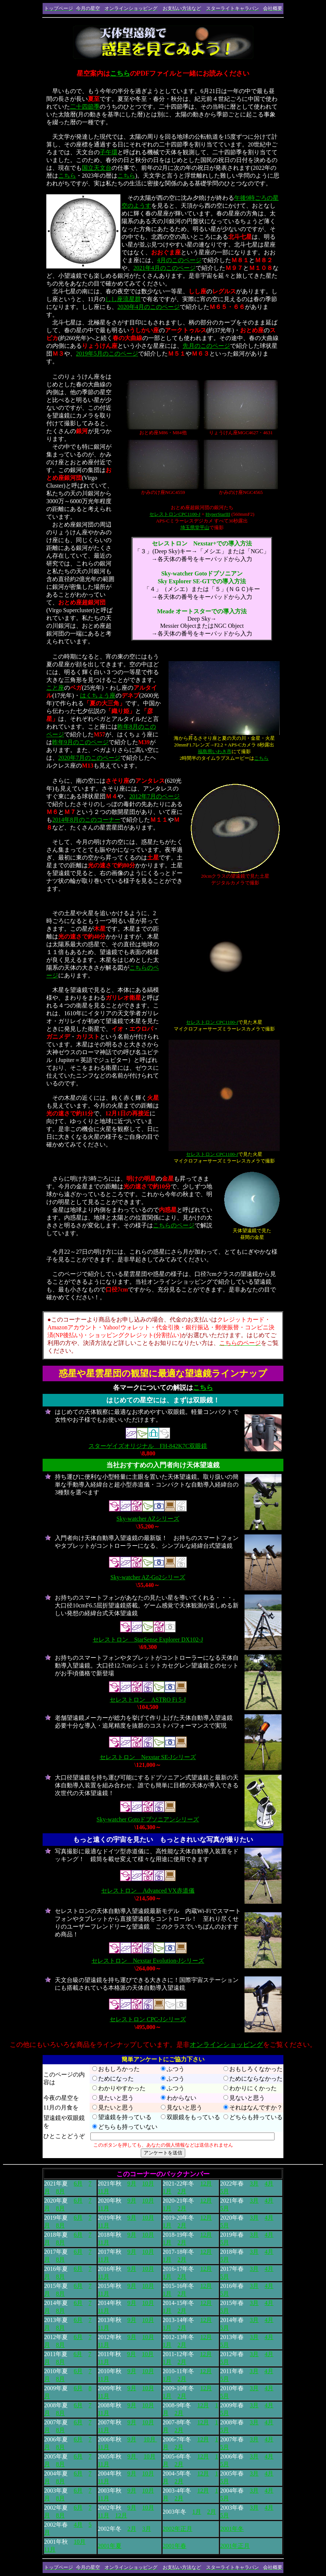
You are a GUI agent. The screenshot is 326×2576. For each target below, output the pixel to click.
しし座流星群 (123, 299)
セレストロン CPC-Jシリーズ (148, 2019)
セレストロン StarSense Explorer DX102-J (148, 1639)
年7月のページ (160, 796)
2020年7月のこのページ (89, 758)
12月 (206, 2183)
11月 (103, 2191)
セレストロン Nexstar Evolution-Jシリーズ (148, 1960)
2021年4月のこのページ (164, 268)
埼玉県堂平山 (194, 527)
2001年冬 (232, 2529)
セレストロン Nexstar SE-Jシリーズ (148, 1757)
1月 (167, 2191)
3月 (254, 2183)
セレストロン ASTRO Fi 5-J (148, 1699)
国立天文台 (97, 168)
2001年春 (174, 2546)
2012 (135, 796)
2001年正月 (235, 2546)
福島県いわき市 (215, 751)
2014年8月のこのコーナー (86, 820)
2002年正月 (177, 2529)
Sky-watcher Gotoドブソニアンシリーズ (148, 1819)
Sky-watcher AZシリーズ (147, 1518)
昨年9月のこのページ (80, 742)
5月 (224, 2191)
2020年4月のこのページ (148, 307)
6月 (78, 2183)
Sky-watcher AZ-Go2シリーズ (147, 1577)
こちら (120, 73)
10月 (148, 2183)
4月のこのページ (179, 260)
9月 (131, 2183)
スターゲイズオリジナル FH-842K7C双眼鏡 (148, 1446)
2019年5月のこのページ (107, 353)
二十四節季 (85, 106)
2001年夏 (110, 2546)
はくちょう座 (98, 695)
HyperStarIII (218, 514)
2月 (181, 2208)
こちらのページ (173, 1225)
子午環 (108, 152)
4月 (269, 2183)
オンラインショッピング (226, 2044)
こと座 (55, 688)
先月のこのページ (206, 346)
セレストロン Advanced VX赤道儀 (147, 1890)
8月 (60, 2191)
